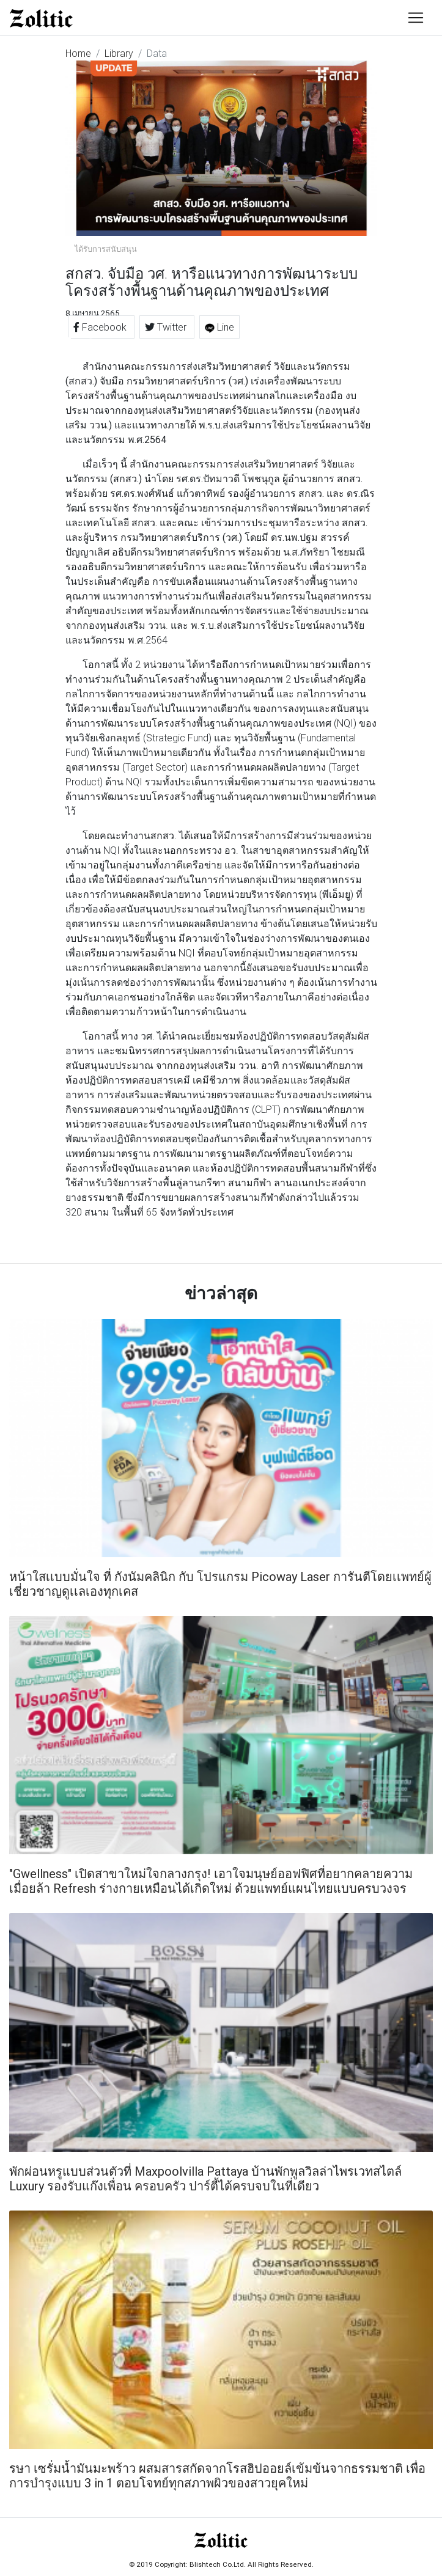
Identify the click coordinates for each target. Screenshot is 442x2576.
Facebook (101, 327)
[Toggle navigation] (415, 17)
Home (78, 53)
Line (219, 327)
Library (119, 53)
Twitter (167, 327)
